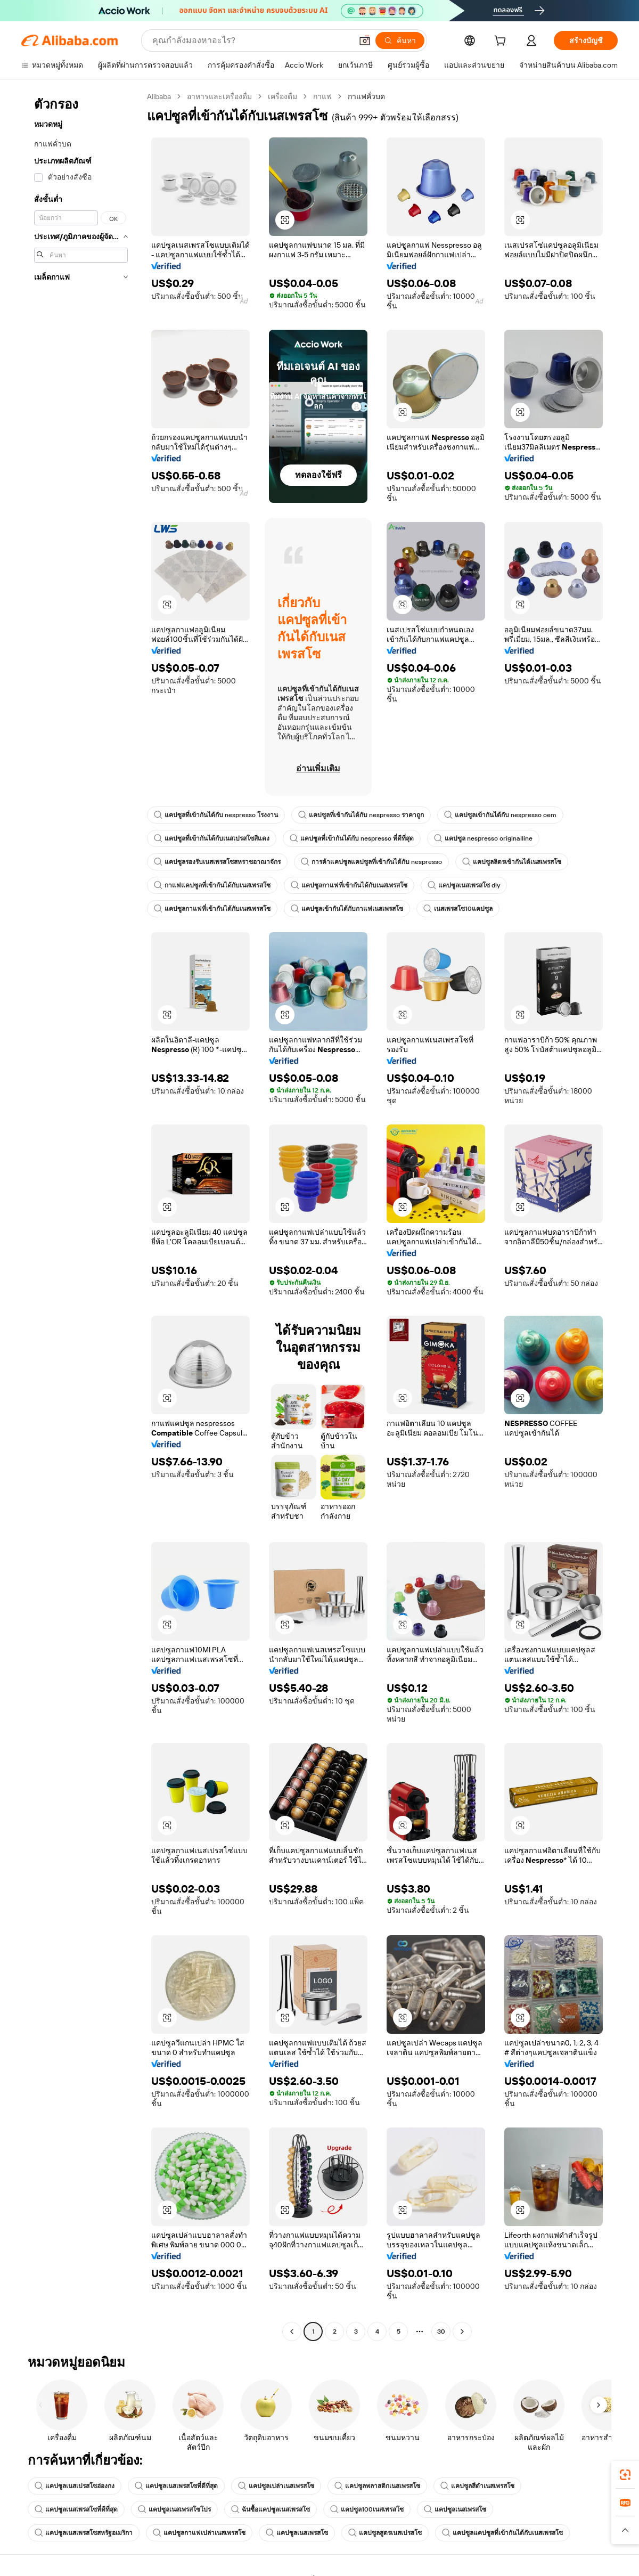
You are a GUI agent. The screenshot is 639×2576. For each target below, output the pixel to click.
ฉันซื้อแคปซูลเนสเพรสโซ (270, 2509)
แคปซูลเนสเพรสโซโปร (174, 2509)
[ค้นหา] (399, 40)
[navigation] (81, 1215)
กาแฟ (322, 96)
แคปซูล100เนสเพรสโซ (367, 2509)
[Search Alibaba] (251, 40)
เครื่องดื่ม (282, 96)
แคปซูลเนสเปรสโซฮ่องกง (74, 2486)
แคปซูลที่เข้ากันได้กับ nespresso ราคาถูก (361, 815)
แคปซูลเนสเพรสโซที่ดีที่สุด (176, 2486)
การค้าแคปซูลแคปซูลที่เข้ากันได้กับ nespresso (371, 862)
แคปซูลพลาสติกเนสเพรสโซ (377, 2486)
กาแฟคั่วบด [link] (366, 96)
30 (441, 2331)
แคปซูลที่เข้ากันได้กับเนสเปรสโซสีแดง (211, 838)
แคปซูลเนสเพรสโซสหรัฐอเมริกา (84, 2533)
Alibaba (159, 96)
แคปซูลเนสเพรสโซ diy (464, 885)
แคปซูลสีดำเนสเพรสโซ (477, 2486)
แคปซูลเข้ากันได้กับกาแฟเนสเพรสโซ (347, 908)
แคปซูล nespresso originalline (483, 838)
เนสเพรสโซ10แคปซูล (458, 908)
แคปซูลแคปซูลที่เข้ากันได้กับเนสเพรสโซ (502, 2533)
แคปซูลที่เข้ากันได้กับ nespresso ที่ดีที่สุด (352, 838)
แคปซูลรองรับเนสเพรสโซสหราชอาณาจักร (217, 862)
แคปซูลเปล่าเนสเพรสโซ (276, 2486)
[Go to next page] (462, 2331)
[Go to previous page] (291, 2331)
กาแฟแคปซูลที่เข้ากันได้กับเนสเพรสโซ (212, 885)
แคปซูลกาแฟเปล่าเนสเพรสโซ (199, 2533)
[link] (625, 2475)
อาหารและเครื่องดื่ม (219, 96)
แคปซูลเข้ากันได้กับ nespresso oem (500, 815)
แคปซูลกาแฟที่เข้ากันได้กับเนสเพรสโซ (349, 885)
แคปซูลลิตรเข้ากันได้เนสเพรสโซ (511, 862)
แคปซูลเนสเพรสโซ (455, 2509)
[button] (364, 40)
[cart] (502, 42)
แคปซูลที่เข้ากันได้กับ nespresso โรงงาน (216, 815)
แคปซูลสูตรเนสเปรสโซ (385, 2533)
